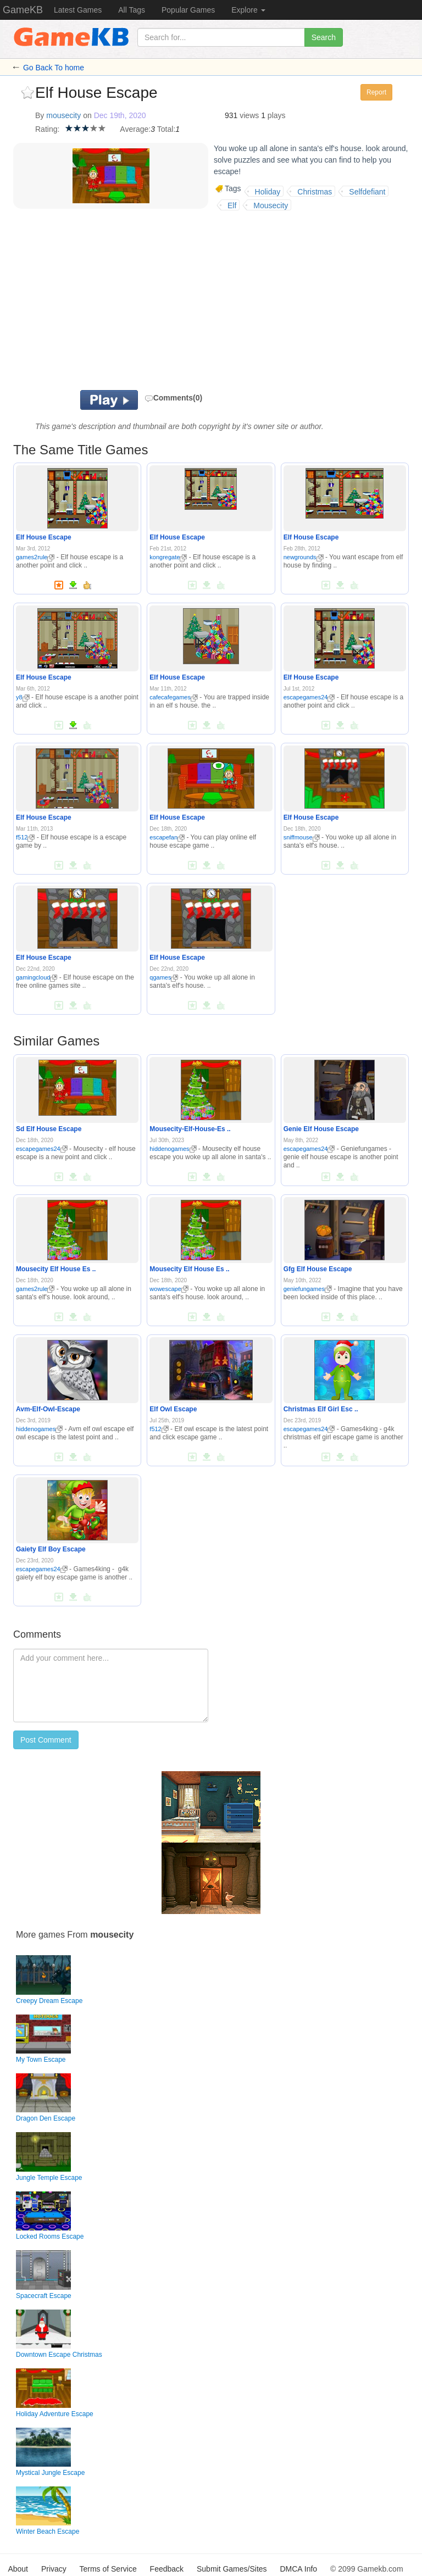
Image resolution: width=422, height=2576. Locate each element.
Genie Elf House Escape (321, 1129)
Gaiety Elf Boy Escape (51, 1549)
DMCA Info (298, 2568)
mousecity (63, 115)
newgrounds (304, 557)
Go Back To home (53, 67)
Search (324, 37)
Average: (135, 129)
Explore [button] (248, 9)
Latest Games (78, 9)
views (249, 115)
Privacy (53, 2568)
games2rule (35, 557)
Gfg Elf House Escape (318, 1269)
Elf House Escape (43, 537)
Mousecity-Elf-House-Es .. (189, 1129)
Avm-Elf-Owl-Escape (48, 1409)
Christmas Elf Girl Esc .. (321, 1409)
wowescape (168, 1289)
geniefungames (308, 1289)
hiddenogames (172, 1148)
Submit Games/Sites (232, 2568)
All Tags (131, 9)
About (18, 2568)
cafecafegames (173, 697)
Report (376, 92)
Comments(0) (173, 397)
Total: (166, 129)
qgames (163, 977)
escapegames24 (309, 697)
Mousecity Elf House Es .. (56, 1269)
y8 (23, 697)
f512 (25, 837)
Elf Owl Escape (173, 1409)
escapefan (167, 837)
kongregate (168, 557)
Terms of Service (107, 2568)
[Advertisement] (172, 302)
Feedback (167, 2568)
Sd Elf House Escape (48, 1129)
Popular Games (188, 9)
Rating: (47, 129)
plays (277, 115)
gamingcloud (36, 977)
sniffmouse (302, 837)
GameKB (23, 9)
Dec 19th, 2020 (120, 115)
